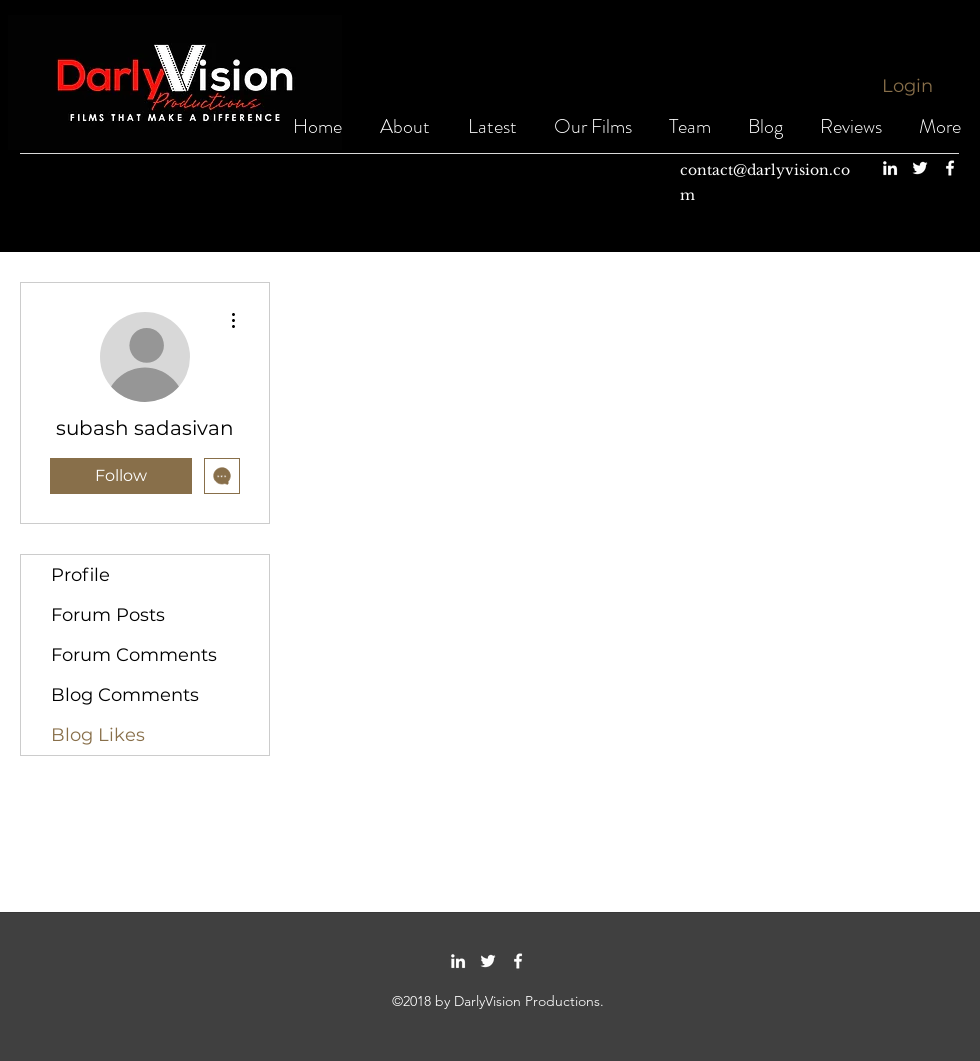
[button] (593, 127)
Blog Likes (98, 735)
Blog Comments (125, 695)
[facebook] (950, 168)
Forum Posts (108, 615)
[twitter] (920, 168)
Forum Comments (134, 655)
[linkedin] (890, 168)
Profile (80, 575)
